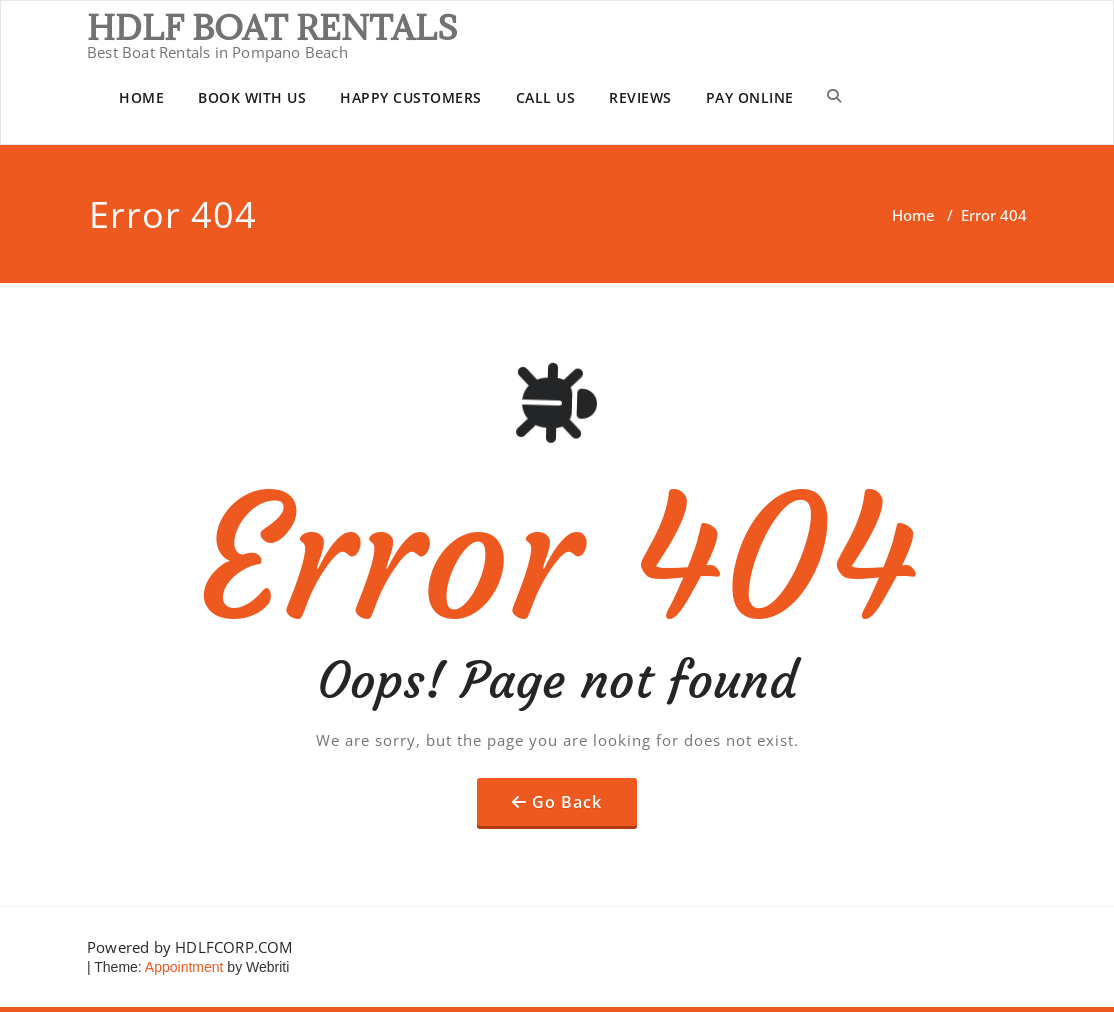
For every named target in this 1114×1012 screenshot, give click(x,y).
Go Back (567, 802)
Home (913, 215)
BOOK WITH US (252, 97)
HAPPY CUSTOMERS (411, 97)
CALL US (546, 97)
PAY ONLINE (750, 97)
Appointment (183, 967)
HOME (141, 97)
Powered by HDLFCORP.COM (190, 947)
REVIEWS (640, 97)
